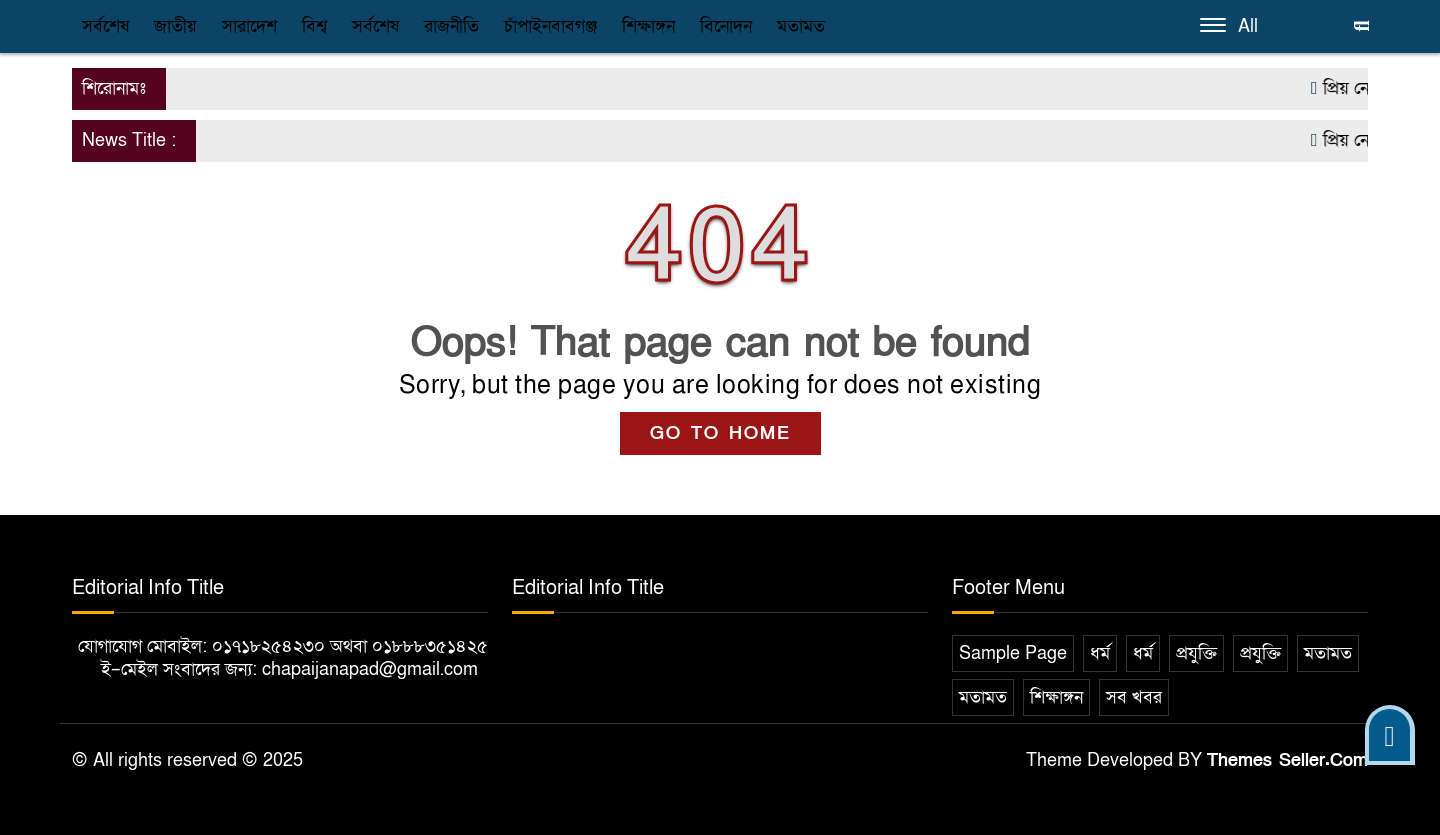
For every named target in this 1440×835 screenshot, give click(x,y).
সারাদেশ (249, 26)
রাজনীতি (451, 26)
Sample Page (1013, 653)
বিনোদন (726, 26)
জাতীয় (175, 26)
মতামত (801, 26)
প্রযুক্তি (1196, 653)
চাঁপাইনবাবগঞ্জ (550, 26)
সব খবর (1134, 697)
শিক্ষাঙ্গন (648, 26)
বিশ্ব (314, 26)
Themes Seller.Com (1287, 760)
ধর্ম (1100, 653)
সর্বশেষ (105, 26)
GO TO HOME (720, 433)
